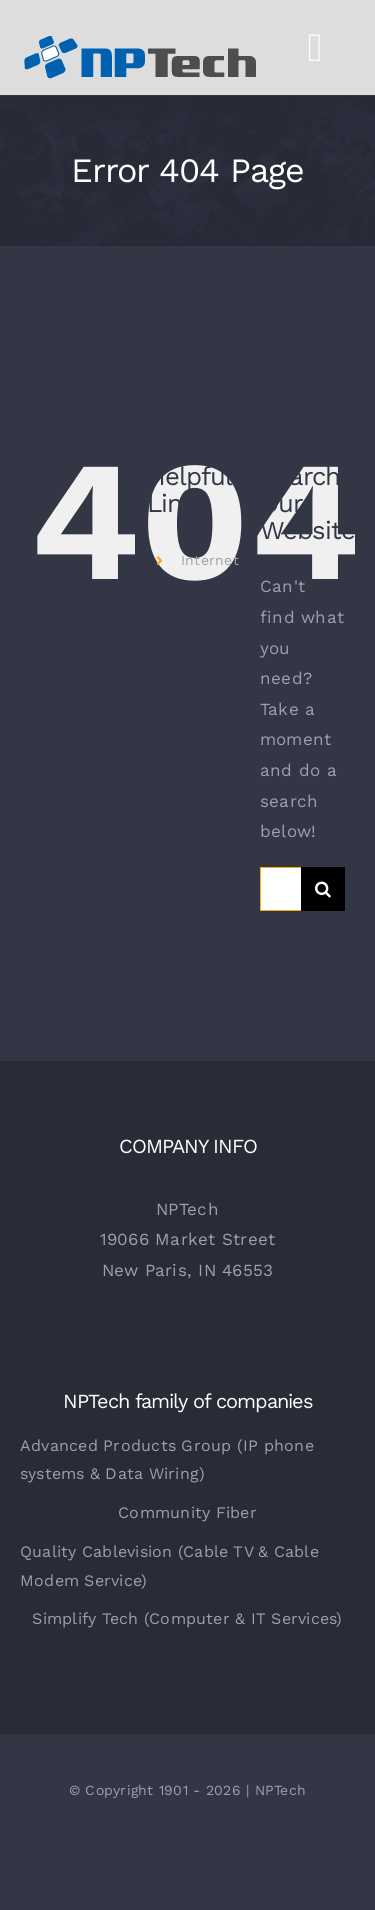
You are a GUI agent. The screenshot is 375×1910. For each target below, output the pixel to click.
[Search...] (280, 889)
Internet (210, 560)
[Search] (323, 889)
